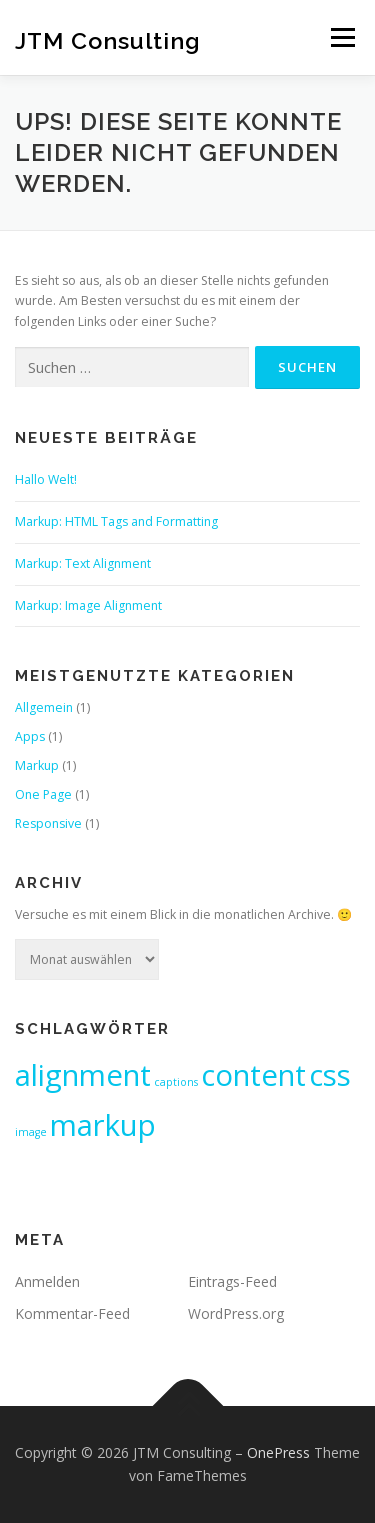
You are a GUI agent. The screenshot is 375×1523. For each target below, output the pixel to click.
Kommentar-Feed (72, 1313)
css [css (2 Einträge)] (330, 1075)
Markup (37, 765)
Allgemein (44, 707)
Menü (341, 37)
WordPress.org (236, 1313)
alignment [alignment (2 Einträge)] (83, 1075)
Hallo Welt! (46, 479)
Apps (30, 736)
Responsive (48, 823)
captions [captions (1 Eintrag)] (176, 1082)
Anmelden (47, 1281)
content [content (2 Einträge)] (253, 1075)
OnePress (278, 1452)
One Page (43, 794)
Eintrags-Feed (232, 1281)
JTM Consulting (108, 39)
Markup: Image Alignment (88, 605)
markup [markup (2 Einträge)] (103, 1125)
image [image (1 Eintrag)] (31, 1132)
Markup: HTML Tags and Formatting (116, 521)
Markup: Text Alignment (83, 563)
